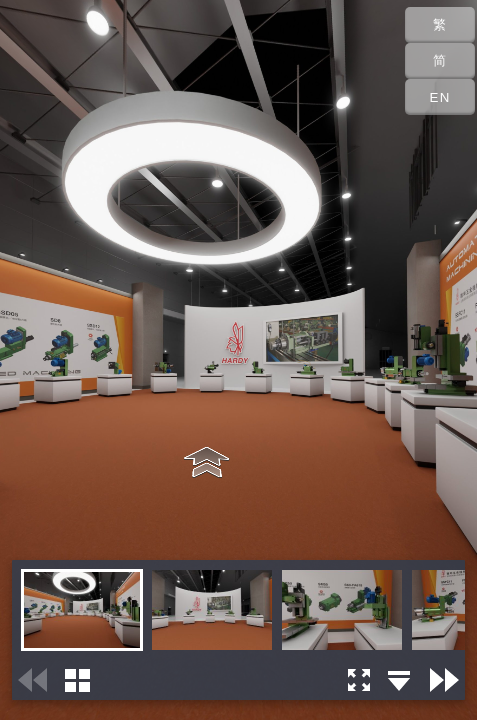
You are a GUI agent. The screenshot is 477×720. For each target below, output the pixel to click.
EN (440, 97)
